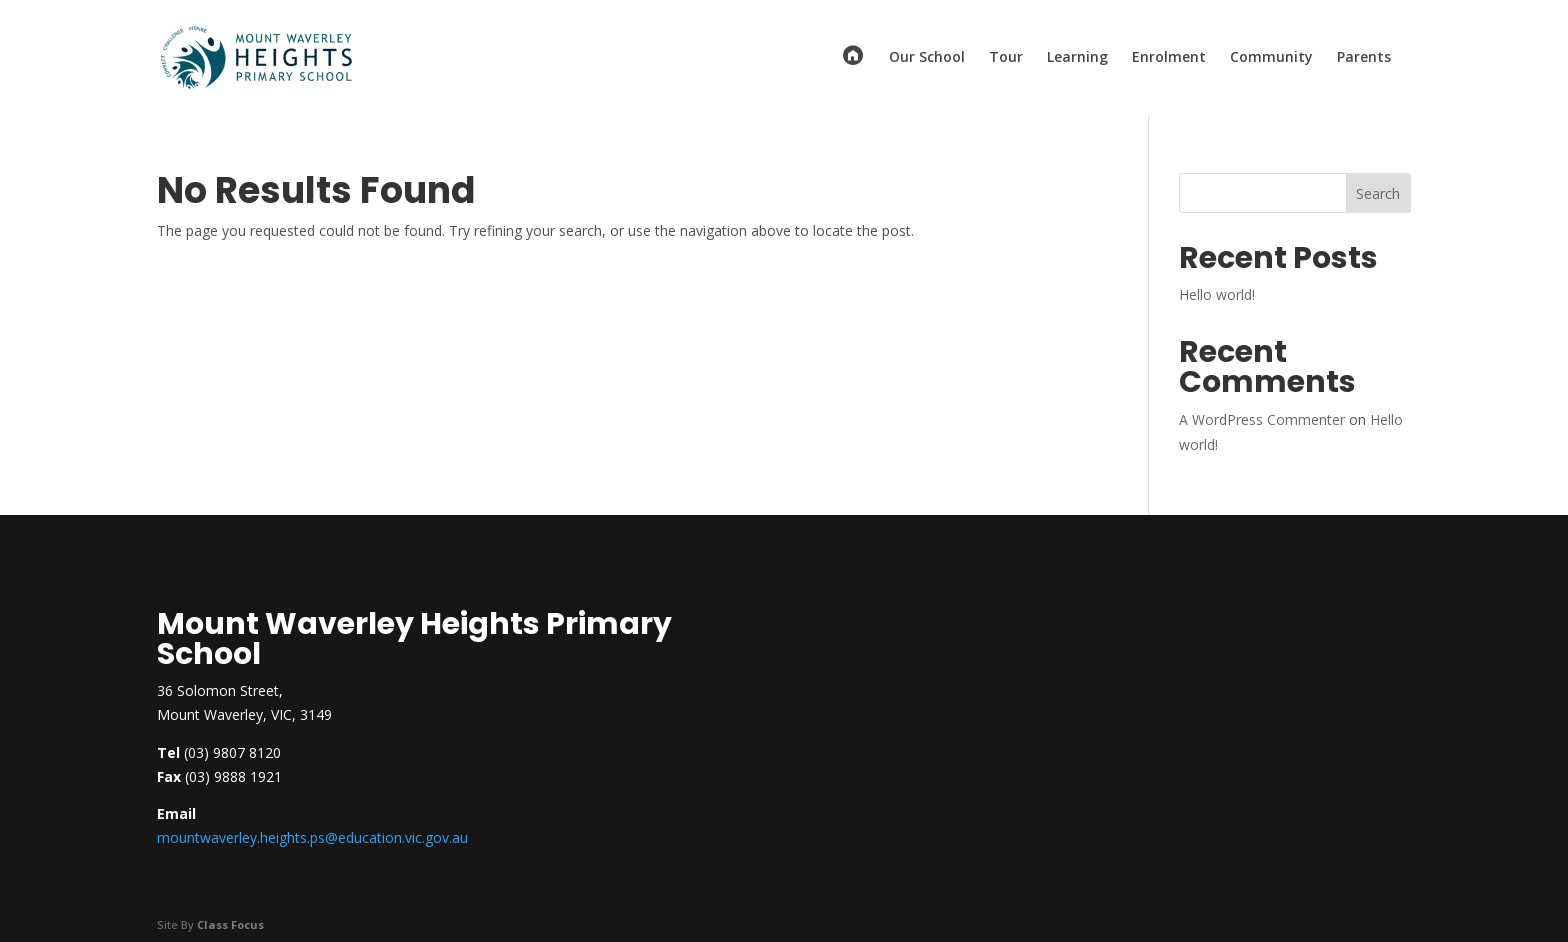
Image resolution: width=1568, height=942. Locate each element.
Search (1378, 193)
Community (1271, 58)
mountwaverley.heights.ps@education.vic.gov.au (312, 837)
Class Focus (230, 924)
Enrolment (1169, 58)
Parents (1364, 58)
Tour (1006, 58)
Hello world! (1217, 294)
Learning (1077, 58)
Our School (927, 58)
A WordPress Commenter (1262, 419)
